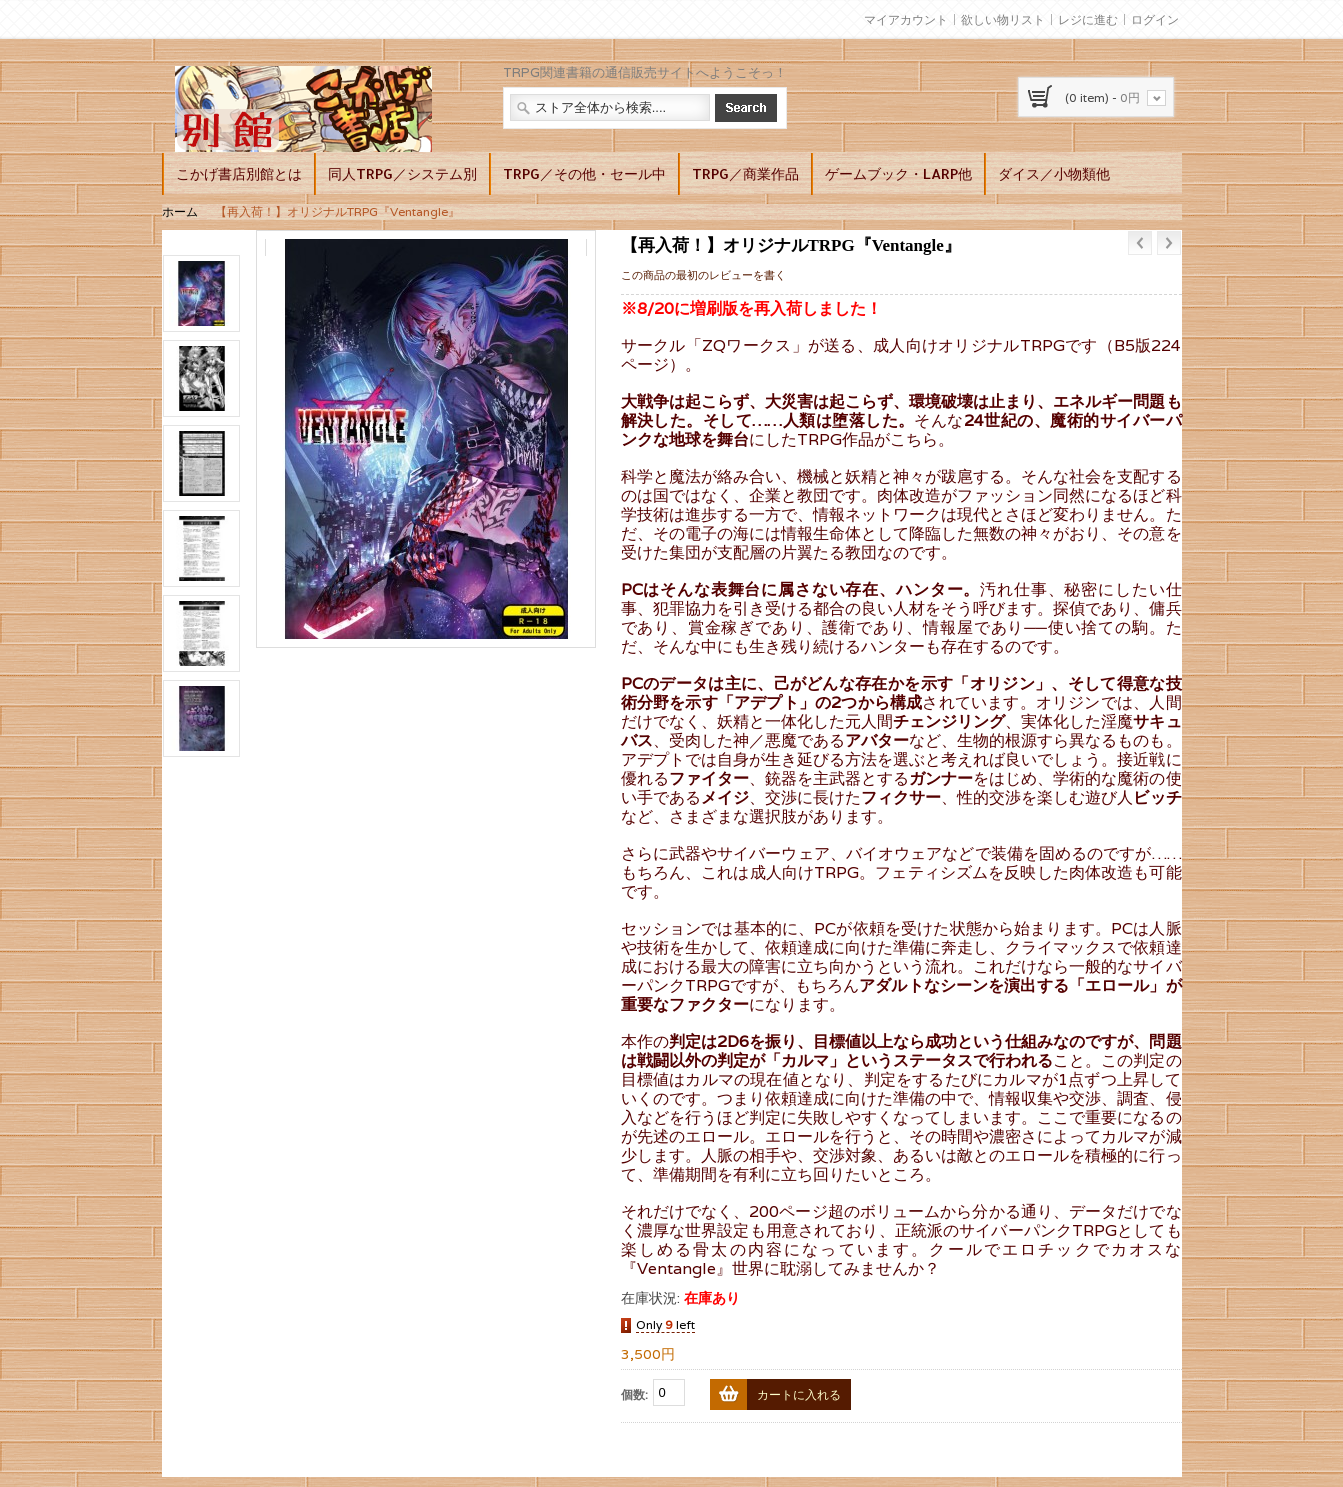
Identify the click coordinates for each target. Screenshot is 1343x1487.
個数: (634, 1394)
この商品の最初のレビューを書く (703, 275)
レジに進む (1088, 19)
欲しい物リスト (1003, 19)
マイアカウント (906, 19)
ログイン (1155, 19)
